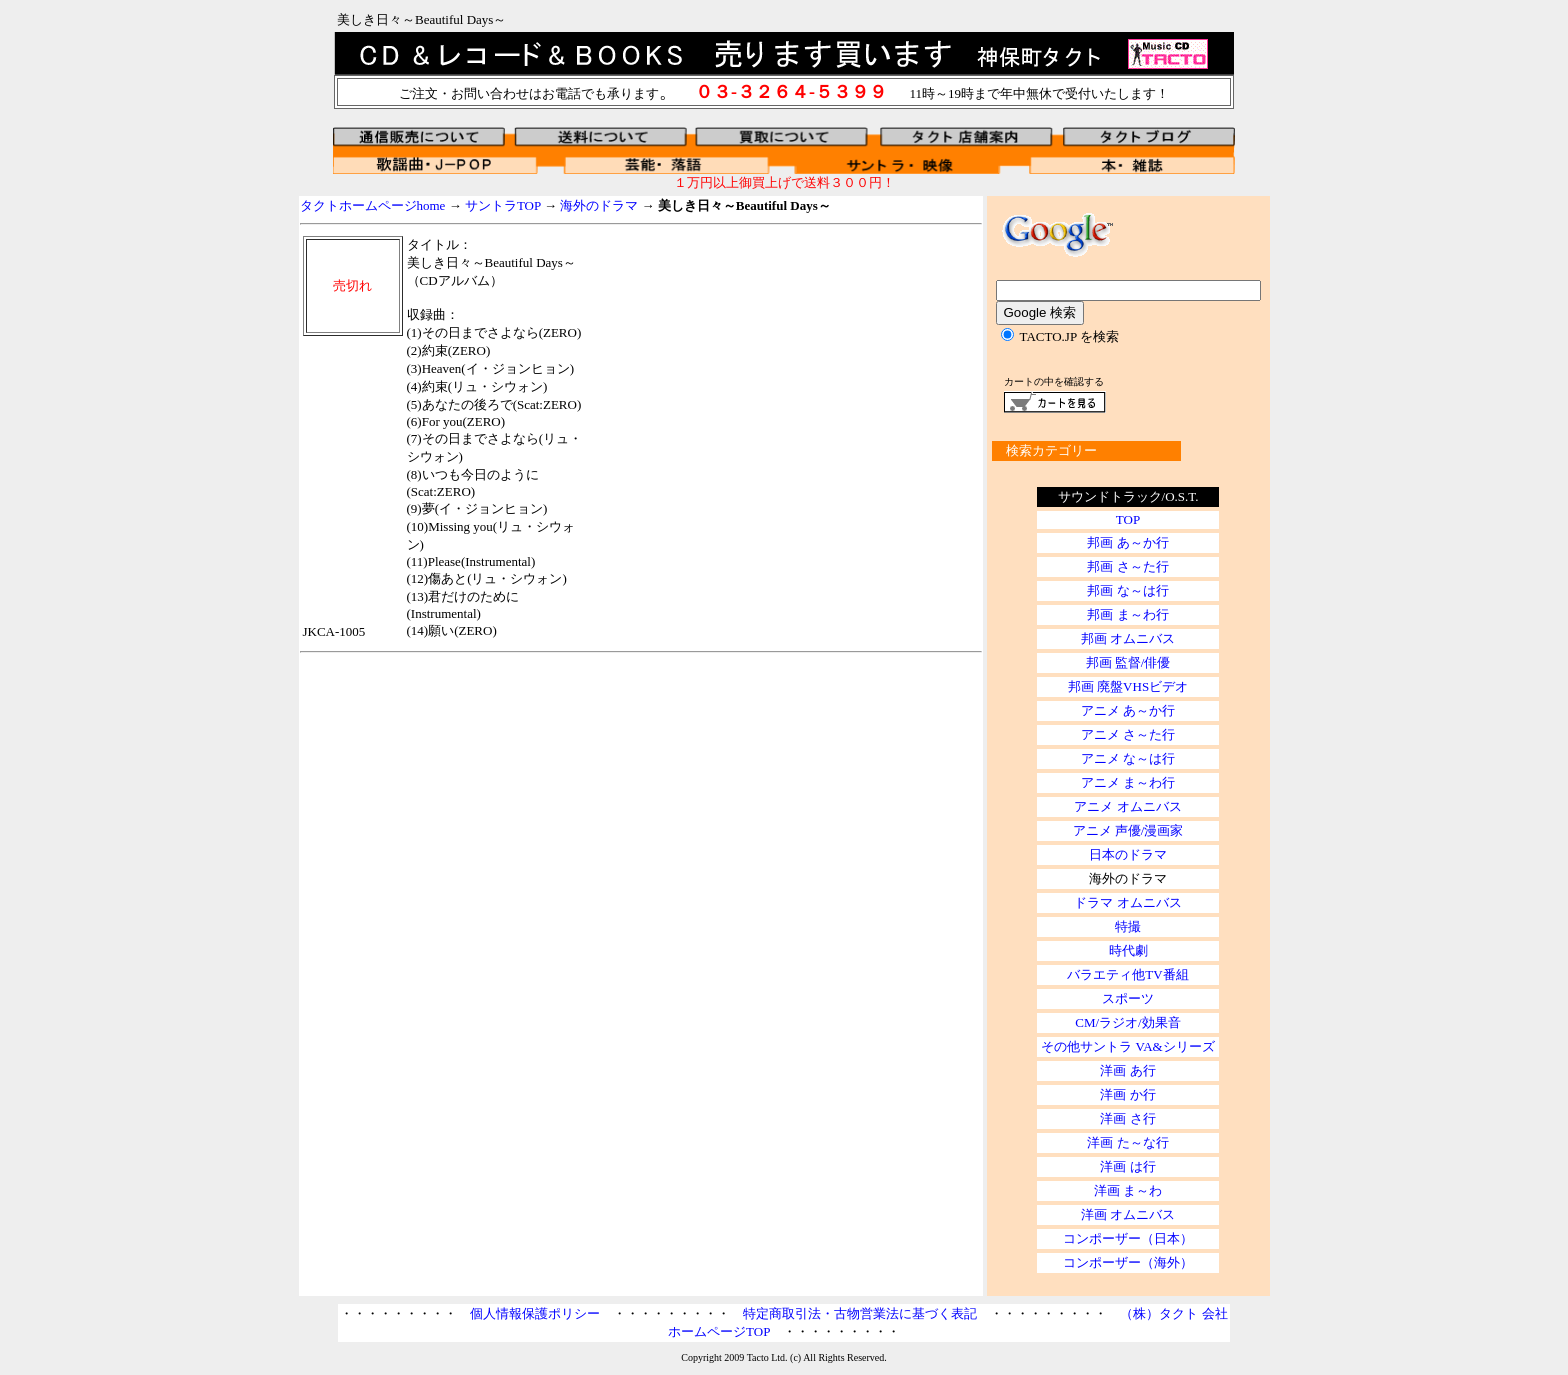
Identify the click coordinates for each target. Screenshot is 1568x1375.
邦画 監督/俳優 (1128, 662)
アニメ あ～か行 (1128, 710)
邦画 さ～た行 (1127, 566)
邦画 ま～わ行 (1127, 614)
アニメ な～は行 (1128, 758)
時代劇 (1128, 950)
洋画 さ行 (1127, 1118)
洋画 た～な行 (1127, 1142)
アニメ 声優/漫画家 (1128, 830)
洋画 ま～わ (1128, 1190)
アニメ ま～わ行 (1128, 782)
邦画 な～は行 (1127, 590)
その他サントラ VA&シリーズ (1127, 1046)
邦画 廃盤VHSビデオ (1128, 686)
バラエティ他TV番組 (1127, 974)
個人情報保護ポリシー (535, 1313)
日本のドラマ (1128, 854)
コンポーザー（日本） (1128, 1238)
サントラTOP (503, 205)
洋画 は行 (1127, 1166)
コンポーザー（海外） (1128, 1262)
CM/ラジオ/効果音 (1127, 1022)
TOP (1128, 519)
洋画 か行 (1127, 1094)
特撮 (1128, 926)
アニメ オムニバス (1127, 806)
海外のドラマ (599, 205)
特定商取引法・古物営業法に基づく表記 (860, 1313)
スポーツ (1128, 998)
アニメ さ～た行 (1128, 734)
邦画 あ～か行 (1127, 542)
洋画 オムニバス (1128, 1214)
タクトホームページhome (373, 205)
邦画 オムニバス (1128, 638)
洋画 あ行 (1127, 1070)
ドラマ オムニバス (1127, 902)
